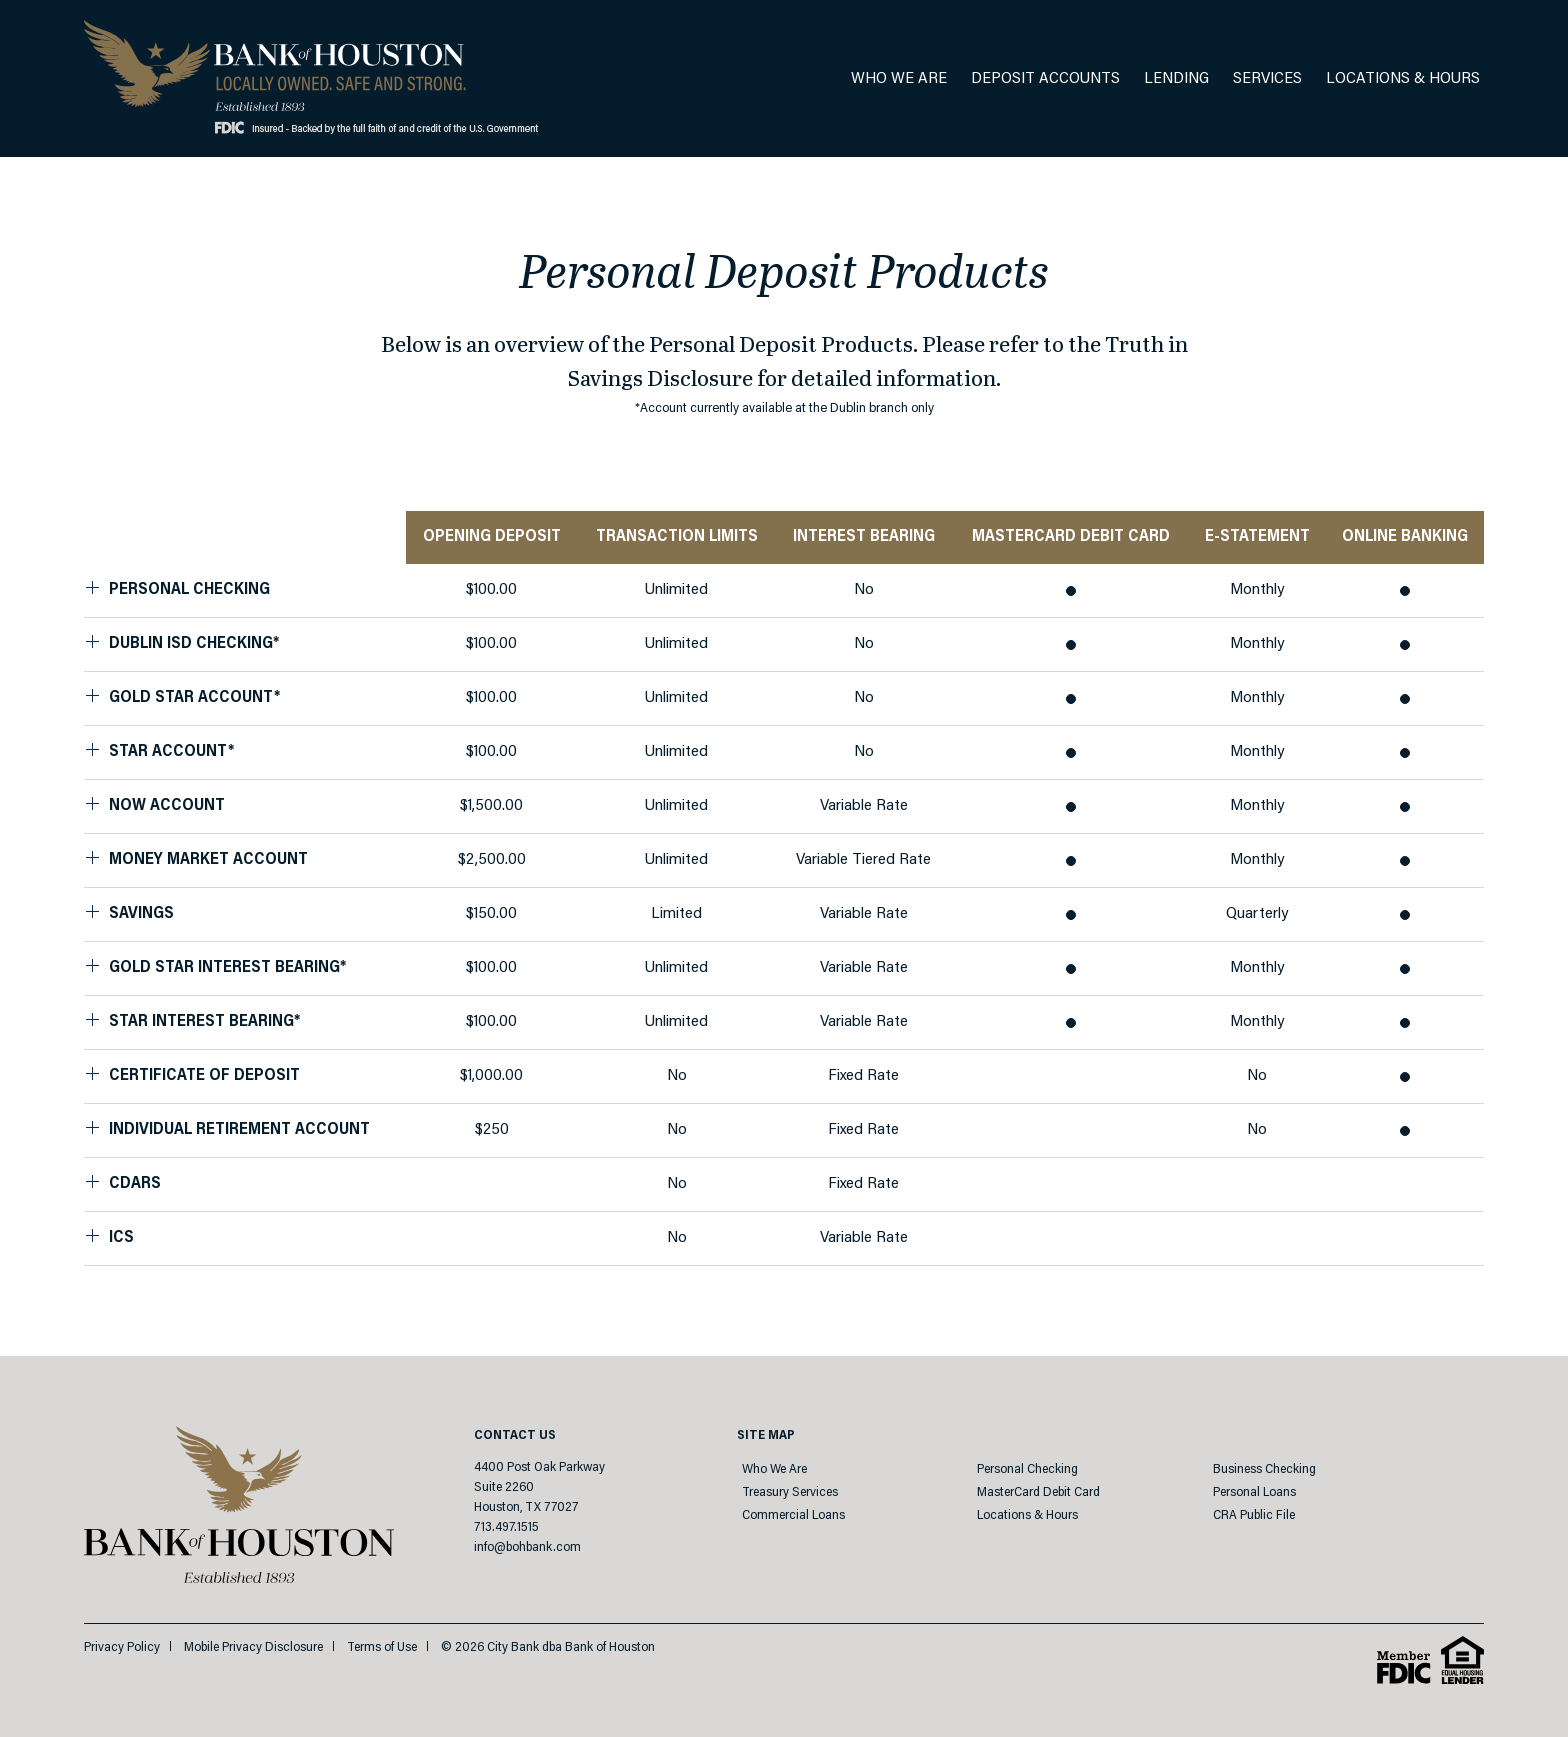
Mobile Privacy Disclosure (253, 1647)
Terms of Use (382, 1647)
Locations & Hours (1403, 79)
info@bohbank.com (527, 1547)
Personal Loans (1254, 1492)
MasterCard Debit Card (1038, 1492)
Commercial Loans (793, 1515)
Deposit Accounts (1045, 79)
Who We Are (899, 79)
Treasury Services (790, 1492)
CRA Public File (1254, 1515)
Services (1267, 79)
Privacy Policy (122, 1647)
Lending (1176, 79)
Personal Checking (1027, 1469)
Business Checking (1264, 1469)
